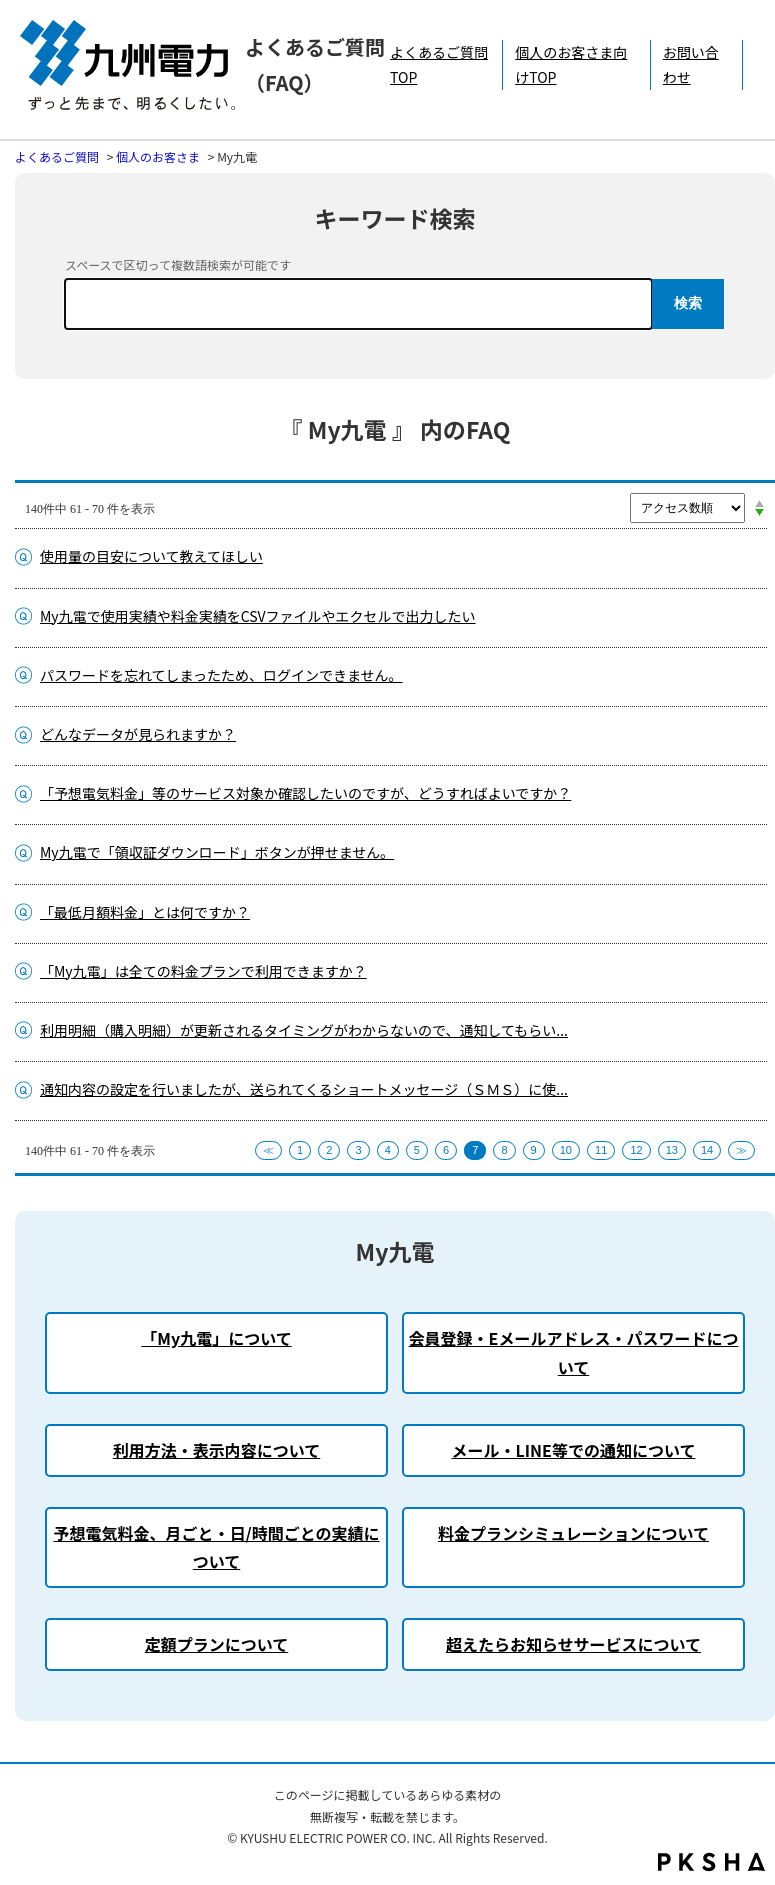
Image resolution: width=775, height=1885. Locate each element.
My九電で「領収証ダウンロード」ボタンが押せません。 (217, 852)
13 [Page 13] (672, 1150)
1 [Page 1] (300, 1150)
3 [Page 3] (358, 1150)
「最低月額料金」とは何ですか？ (145, 912)
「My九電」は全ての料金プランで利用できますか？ (203, 971)
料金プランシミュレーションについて (573, 1533)
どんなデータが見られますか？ (138, 734)
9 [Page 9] (534, 1150)
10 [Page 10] (566, 1150)
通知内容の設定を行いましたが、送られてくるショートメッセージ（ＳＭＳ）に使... (304, 1089)
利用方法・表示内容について (217, 1450)
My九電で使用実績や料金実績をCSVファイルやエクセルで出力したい (258, 616)
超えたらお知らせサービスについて (573, 1644)
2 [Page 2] (329, 1150)
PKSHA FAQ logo (711, 1862)
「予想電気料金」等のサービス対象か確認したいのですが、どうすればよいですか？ (305, 793)
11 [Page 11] (601, 1150)
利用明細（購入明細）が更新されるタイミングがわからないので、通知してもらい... (304, 1030)
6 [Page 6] (446, 1150)
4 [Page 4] (388, 1150)
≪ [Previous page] (268, 1150)
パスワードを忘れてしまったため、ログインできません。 (221, 675)
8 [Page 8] (504, 1150)
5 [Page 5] (417, 1150)
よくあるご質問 (57, 156)
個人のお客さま (158, 156)
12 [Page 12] (636, 1150)
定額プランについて (217, 1644)
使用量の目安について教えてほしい (151, 556)
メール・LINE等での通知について (574, 1450)
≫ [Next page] (741, 1150)
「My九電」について (216, 1338)
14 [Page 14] (707, 1150)
